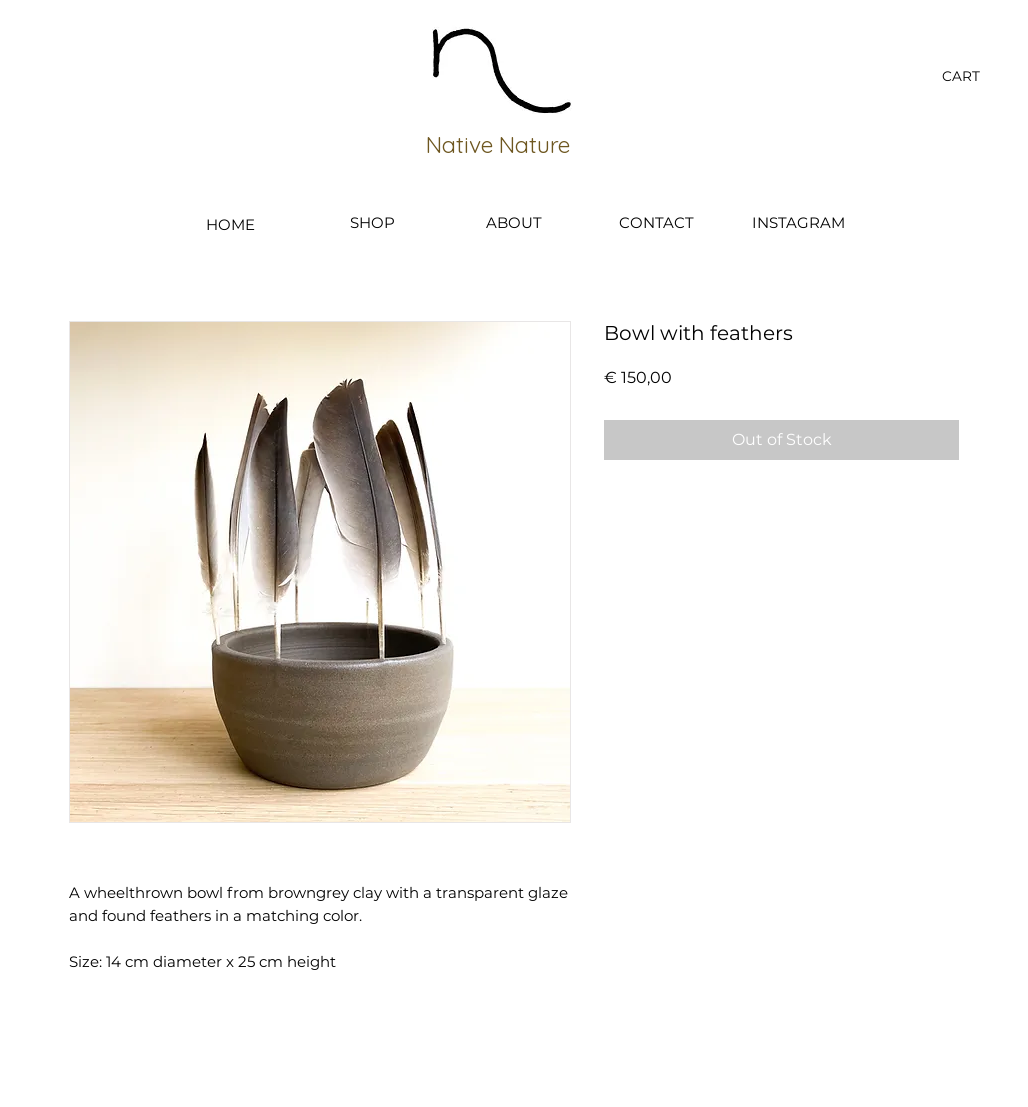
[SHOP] (372, 222)
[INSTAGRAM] (798, 222)
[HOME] (230, 224)
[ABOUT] (514, 222)
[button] (973, 76)
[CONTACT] (656, 222)
